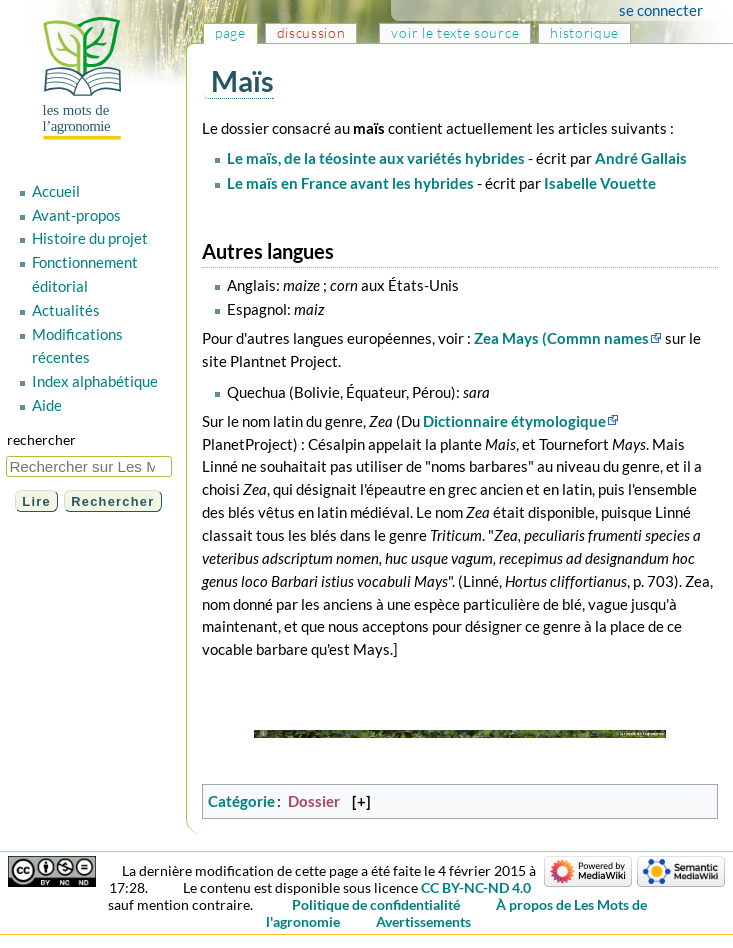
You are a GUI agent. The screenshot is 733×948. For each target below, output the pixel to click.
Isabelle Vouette (600, 183)
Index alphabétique (95, 381)
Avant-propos (76, 215)
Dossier (314, 801)
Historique (584, 32)
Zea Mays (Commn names (561, 338)
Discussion (311, 32)
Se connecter (661, 10)
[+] (361, 801)
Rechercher (41, 439)
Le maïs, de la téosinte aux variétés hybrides (376, 158)
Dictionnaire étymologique (514, 421)
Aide (47, 405)
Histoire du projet (90, 238)
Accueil (56, 191)
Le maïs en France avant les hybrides (350, 183)
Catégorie (241, 801)
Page (230, 32)
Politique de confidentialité (376, 904)
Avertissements (423, 921)
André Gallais (641, 158)
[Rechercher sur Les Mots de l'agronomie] (89, 466)
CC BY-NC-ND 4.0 (476, 887)
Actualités (66, 310)
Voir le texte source (455, 32)
